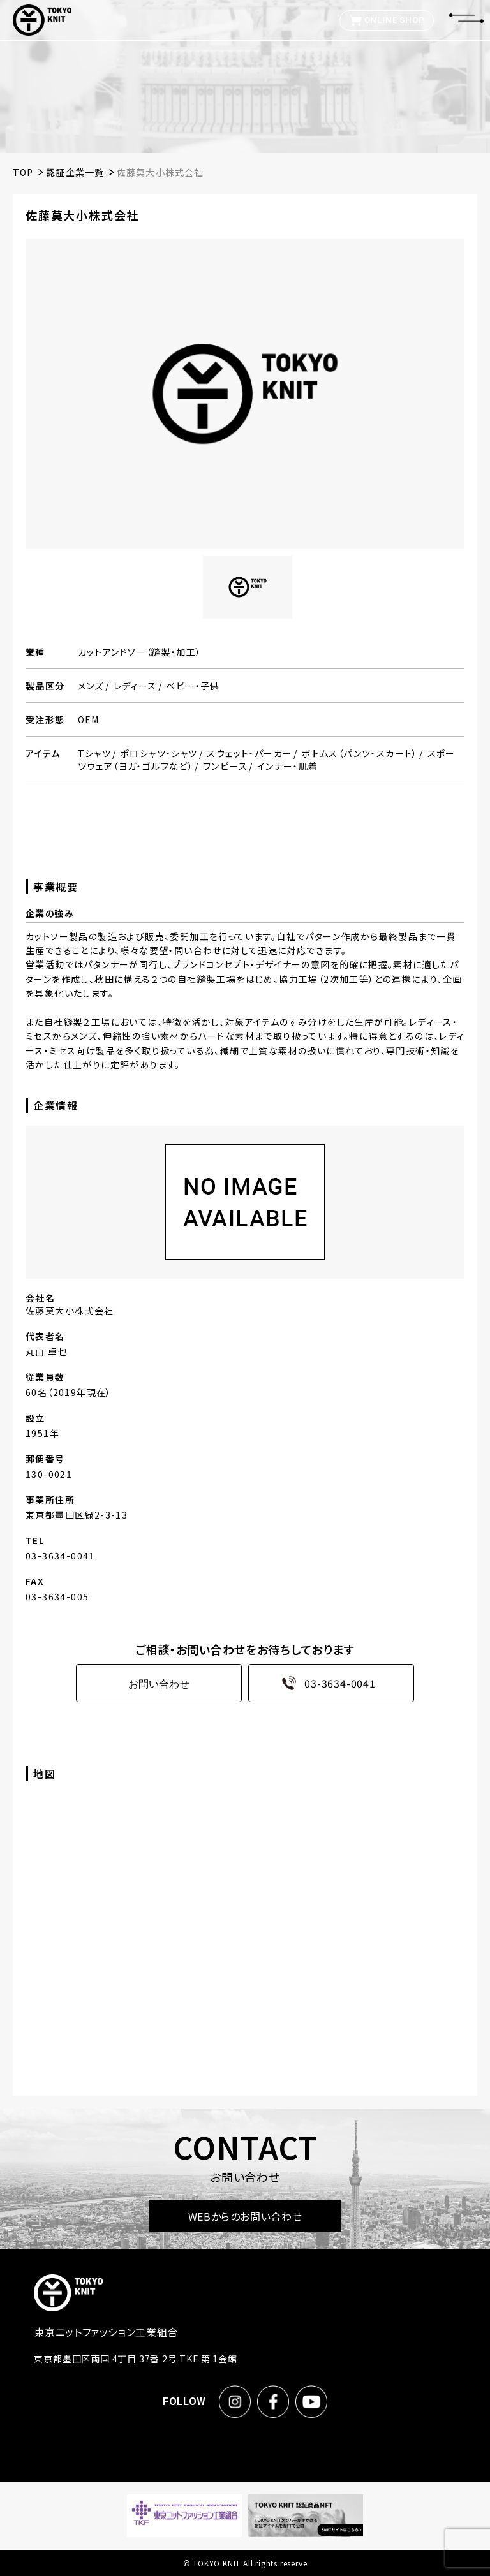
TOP (23, 172)
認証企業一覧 (75, 172)
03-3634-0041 (325, 1683)
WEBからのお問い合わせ (245, 2216)
